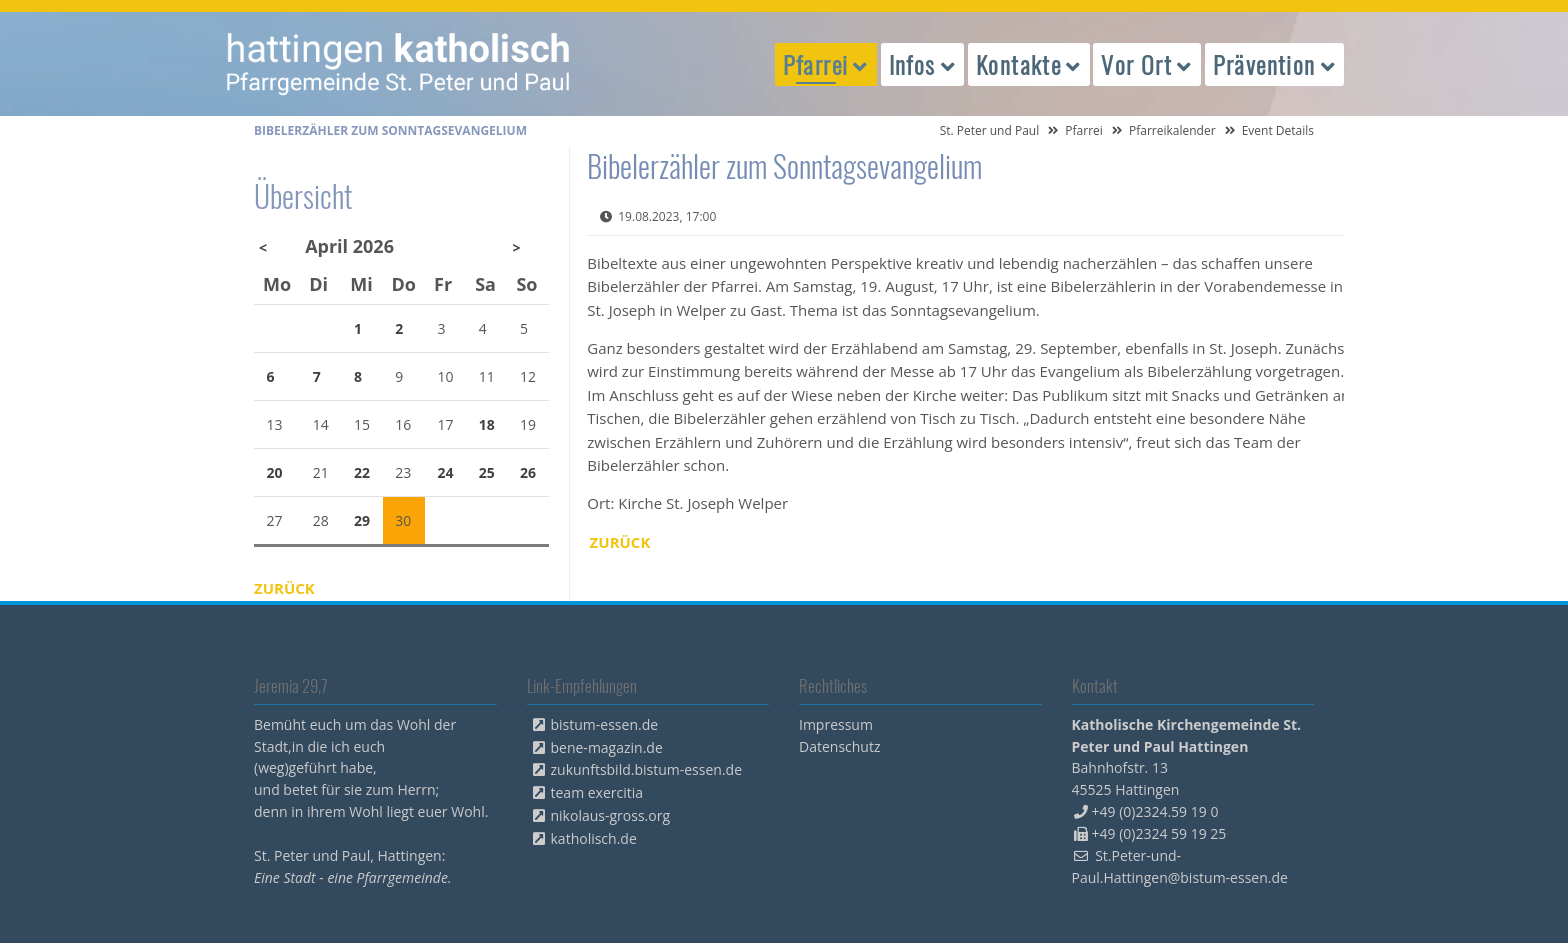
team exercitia (597, 792)
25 (487, 472)
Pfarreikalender (1172, 130)
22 (362, 472)
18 (487, 424)
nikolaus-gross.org (611, 815)
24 (446, 472)
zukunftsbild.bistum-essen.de (647, 769)
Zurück (620, 542)
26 (528, 472)
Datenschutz (839, 746)
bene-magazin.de (607, 747)
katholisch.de (594, 838)
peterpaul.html (399, 64)
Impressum (836, 724)
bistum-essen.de (605, 724)
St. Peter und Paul (990, 130)
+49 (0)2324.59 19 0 (1155, 811)
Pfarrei (1084, 130)
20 (275, 472)
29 (362, 520)
